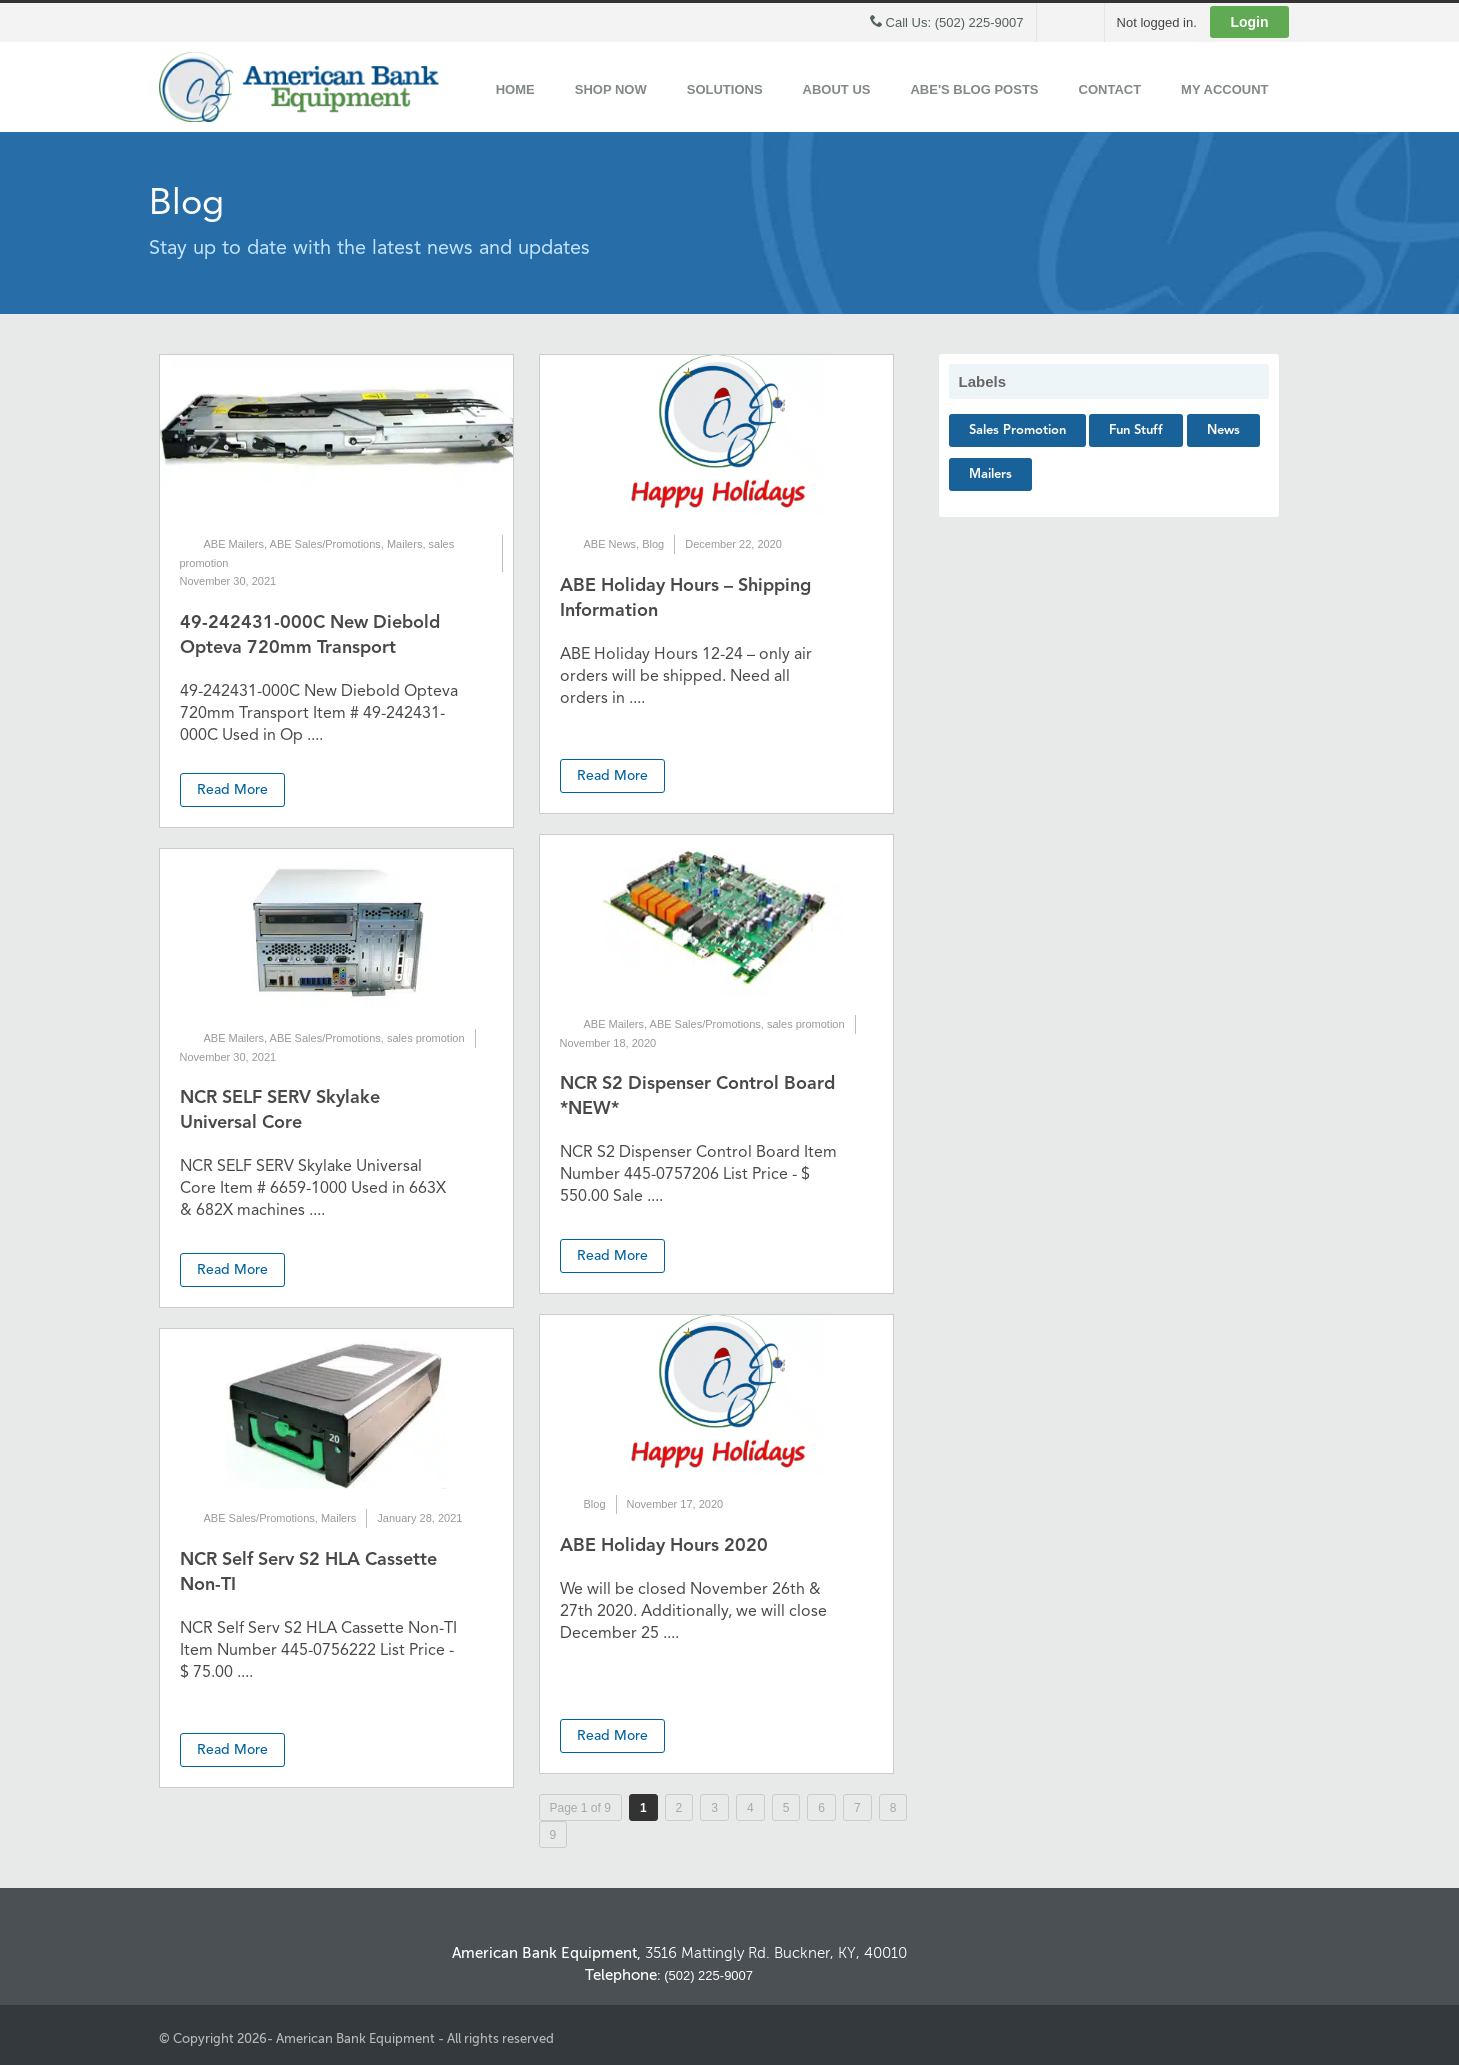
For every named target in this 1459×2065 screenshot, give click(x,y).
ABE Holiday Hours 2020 (664, 1546)
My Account (1224, 89)
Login (1249, 22)
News (1223, 430)
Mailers (404, 544)
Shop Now (611, 89)
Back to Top (1279, 1890)
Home (515, 89)
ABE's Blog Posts (974, 89)
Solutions (725, 89)
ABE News (610, 544)
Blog (653, 544)
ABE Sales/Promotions (325, 544)
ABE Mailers (234, 544)
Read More (232, 790)
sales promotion (426, 1038)
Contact (1110, 89)
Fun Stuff (1136, 430)
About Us (837, 89)
